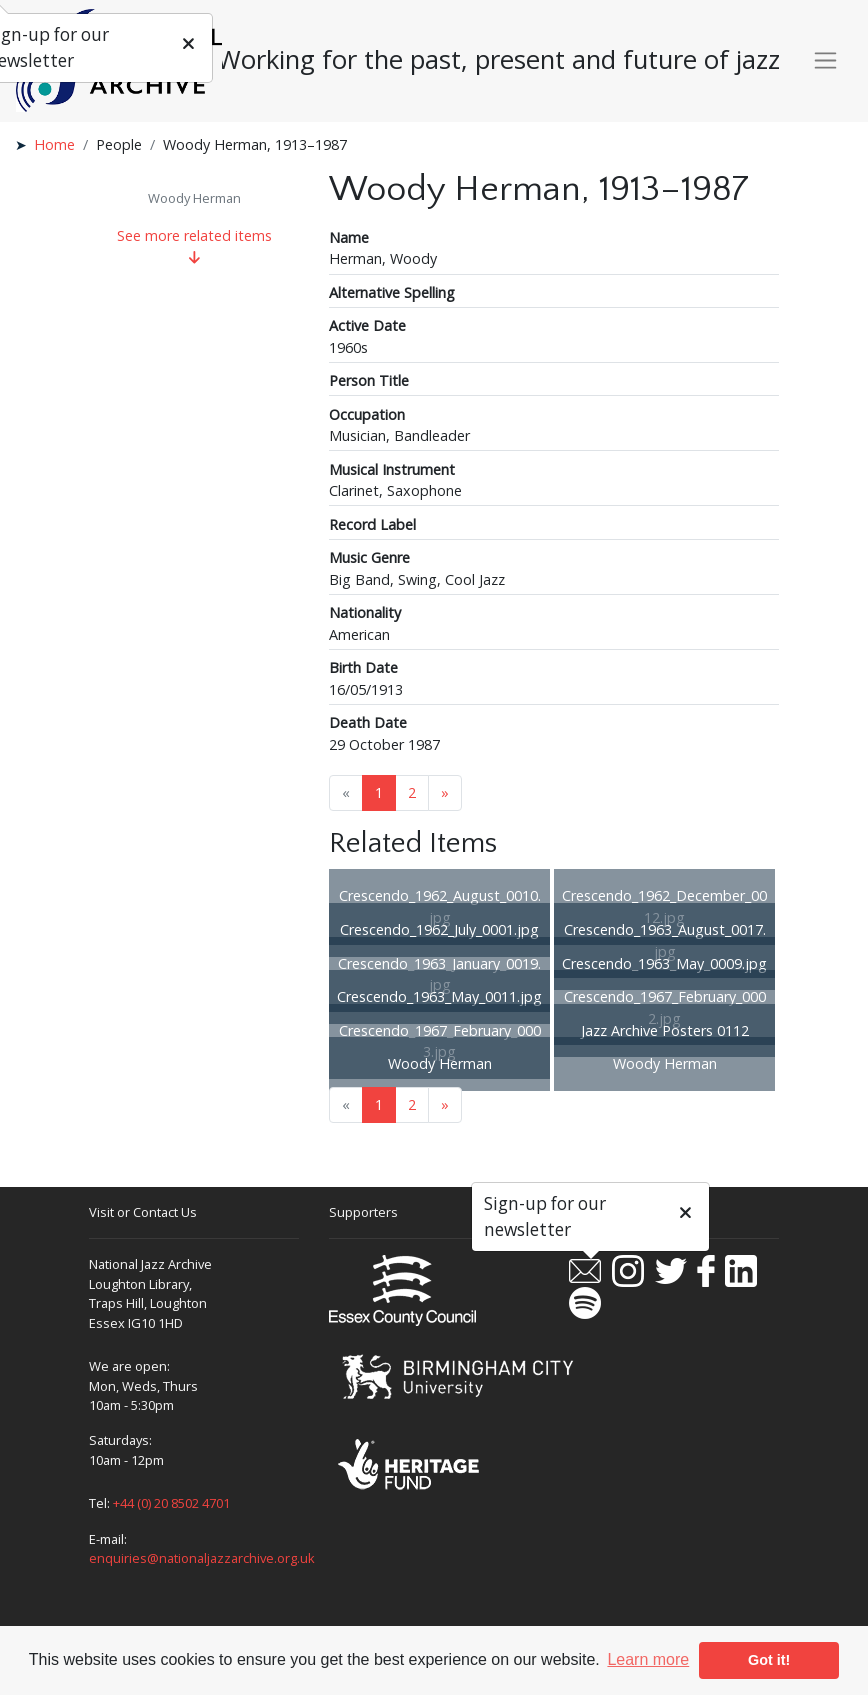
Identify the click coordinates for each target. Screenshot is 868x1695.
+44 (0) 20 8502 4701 (171, 1503)
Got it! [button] (769, 1660)
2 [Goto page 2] (412, 792)
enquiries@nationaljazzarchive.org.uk (202, 1558)
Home (54, 144)
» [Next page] (445, 792)
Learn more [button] (648, 1659)
